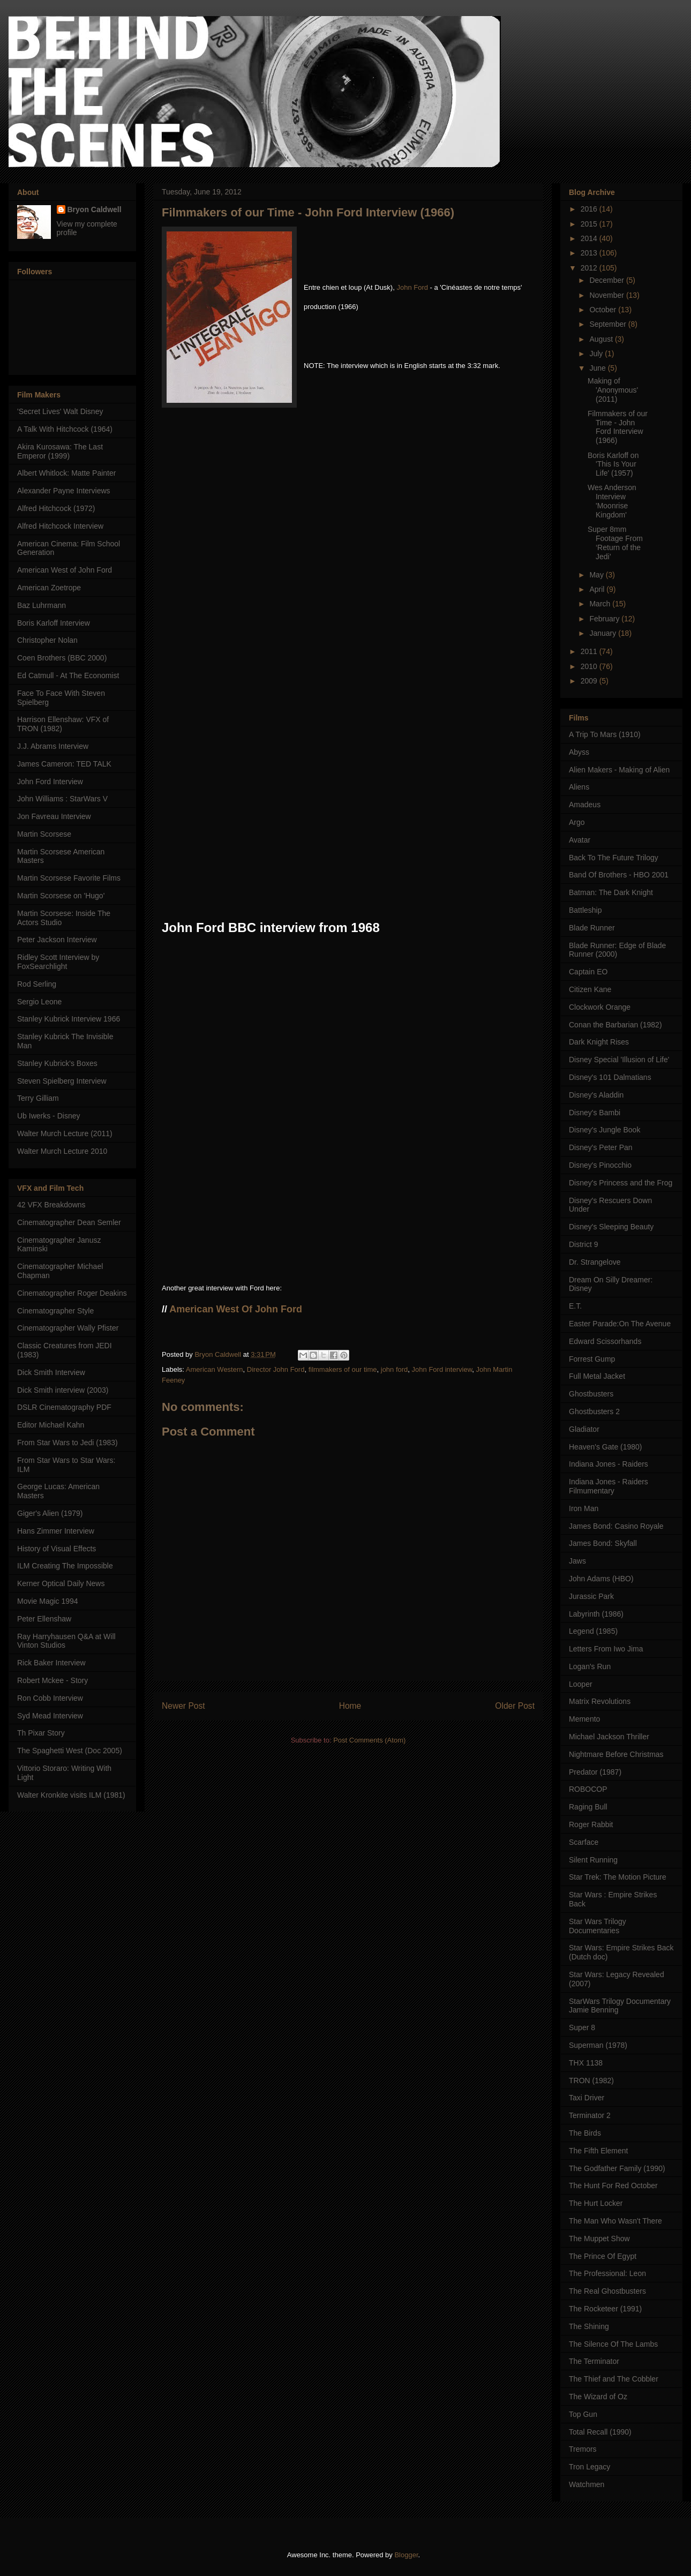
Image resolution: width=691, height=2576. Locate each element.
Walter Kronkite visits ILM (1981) (71, 1795)
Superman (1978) (598, 2045)
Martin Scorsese (44, 834)
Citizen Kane (590, 989)
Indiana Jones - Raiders (608, 1464)
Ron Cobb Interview (50, 1698)
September (608, 324)
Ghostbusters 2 (594, 1411)
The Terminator (594, 2361)
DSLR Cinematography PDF (64, 1407)
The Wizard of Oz (598, 2396)
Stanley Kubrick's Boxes (57, 1063)
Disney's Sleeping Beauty (611, 1226)
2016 (590, 209)
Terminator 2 (590, 2115)
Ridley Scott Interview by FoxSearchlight (58, 962)
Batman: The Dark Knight (611, 892)
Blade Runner (592, 927)
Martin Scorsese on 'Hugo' (60, 895)
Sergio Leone (39, 1001)
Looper (580, 1684)
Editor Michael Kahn (50, 1425)
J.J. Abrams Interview (52, 746)
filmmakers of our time (343, 1369)
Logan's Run (590, 1666)
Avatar (579, 840)
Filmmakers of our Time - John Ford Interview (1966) (618, 427)
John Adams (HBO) (601, 1578)
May (597, 574)
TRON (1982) (591, 2080)
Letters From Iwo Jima (606, 1648)
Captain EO (588, 971)
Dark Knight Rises (599, 1042)
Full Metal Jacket (597, 1376)
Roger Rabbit (591, 1824)
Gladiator (584, 1429)
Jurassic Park (591, 1596)
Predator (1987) (595, 1772)
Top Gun (583, 2414)
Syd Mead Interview (50, 1715)
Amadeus (584, 804)
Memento (584, 1719)
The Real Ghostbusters (607, 2291)
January (603, 633)
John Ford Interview (50, 781)
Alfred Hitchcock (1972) (56, 508)
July (597, 353)
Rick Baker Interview (51, 1662)
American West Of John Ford (235, 1309)
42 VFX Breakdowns (51, 1204)
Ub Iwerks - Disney (48, 1115)
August (601, 339)
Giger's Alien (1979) (50, 1513)
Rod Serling (36, 984)
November (607, 295)
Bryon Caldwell (94, 209)
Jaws (577, 1561)
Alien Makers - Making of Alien (619, 769)
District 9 (583, 1244)
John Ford (412, 287)
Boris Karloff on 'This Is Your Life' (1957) (613, 464)
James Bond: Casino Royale (616, 1526)
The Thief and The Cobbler (613, 2379)
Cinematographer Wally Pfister (67, 1328)
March (600, 603)
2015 (590, 224)
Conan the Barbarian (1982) (615, 1024)
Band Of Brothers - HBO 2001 (619, 874)
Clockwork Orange (599, 1007)
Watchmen (586, 2484)
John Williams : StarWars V (62, 798)
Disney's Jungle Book (604, 1129)
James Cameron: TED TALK (64, 764)
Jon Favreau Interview (54, 816)
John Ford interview (442, 1369)
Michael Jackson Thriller (609, 1736)
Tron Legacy (589, 2466)
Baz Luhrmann (41, 605)
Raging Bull (588, 1807)
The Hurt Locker (595, 2203)
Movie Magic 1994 (47, 1601)
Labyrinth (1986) (596, 1614)
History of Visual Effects (56, 1548)
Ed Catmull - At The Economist (68, 675)
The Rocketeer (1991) (605, 2308)
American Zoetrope (49, 587)
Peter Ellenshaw (44, 1618)
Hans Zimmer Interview (55, 1531)
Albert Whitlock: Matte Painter (66, 473)
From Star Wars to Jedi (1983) (67, 1442)
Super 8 (582, 2027)
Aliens (579, 787)
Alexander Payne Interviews (63, 490)
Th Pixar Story (41, 1733)
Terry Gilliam (38, 1098)
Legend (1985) (593, 1631)
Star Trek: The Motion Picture (617, 1877)
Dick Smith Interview (51, 1372)
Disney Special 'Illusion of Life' (619, 1059)
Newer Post (183, 1705)
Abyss (579, 752)
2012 (590, 268)
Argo (577, 822)
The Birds (585, 2133)
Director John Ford (276, 1369)
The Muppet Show (599, 2238)
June (598, 368)
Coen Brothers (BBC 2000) (62, 658)
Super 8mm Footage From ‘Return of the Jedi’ (615, 542)
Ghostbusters (591, 1394)
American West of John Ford (64, 570)
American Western (214, 1369)
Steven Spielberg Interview (62, 1081)
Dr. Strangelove (595, 1262)
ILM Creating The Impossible (65, 1565)
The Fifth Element (598, 2150)
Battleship (585, 910)
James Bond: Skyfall (603, 1543)
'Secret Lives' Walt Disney (60, 411)
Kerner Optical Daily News (60, 1583)
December (607, 280)
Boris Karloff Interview (53, 623)
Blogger (406, 2555)
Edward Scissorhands (605, 1341)
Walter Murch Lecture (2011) (64, 1133)
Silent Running (593, 1860)
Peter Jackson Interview (57, 939)
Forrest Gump (592, 1359)
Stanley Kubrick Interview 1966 (68, 1019)
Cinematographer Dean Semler (69, 1222)
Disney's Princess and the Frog (620, 1182)
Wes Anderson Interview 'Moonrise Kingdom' (612, 501)
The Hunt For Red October (613, 2185)
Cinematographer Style (55, 1310)
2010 (590, 666)
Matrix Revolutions (599, 1701)
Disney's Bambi (594, 1112)
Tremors (583, 2449)
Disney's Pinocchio (600, 1165)
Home (350, 1705)
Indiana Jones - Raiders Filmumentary (608, 1486)
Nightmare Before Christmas (616, 1754)
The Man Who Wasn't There (615, 2221)
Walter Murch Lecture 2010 (62, 1151)
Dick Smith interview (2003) (62, 1390)
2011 (590, 651)
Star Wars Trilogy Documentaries (597, 1926)
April (597, 589)
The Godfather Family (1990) (617, 2168)
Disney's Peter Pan (601, 1147)
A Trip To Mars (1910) (605, 734)
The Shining (589, 2326)
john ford (394, 1369)
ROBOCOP (588, 1789)
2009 (590, 681)
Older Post (515, 1705)
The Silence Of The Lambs (613, 2344)
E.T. (575, 1306)
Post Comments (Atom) (369, 1740)
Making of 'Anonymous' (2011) (613, 390)
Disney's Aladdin (596, 1095)
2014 (590, 238)
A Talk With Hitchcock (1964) (64, 429)
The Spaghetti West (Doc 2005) (69, 1750)
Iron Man (583, 1508)
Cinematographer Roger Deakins (72, 1293)
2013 (590, 253)
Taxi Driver (586, 2097)
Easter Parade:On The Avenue (620, 1323)
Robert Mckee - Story (52, 1680)
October (603, 309)
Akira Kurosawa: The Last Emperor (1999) (60, 451)
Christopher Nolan (47, 640)
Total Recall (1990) (600, 2432)
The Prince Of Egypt (602, 2256)
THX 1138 (586, 2063)
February (605, 618)
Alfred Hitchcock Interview (60, 526)
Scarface (583, 1842)
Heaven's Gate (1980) (605, 1447)
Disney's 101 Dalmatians (610, 1077)
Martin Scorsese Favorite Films (69, 878)
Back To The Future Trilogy (613, 857)
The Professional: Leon (607, 2273)
